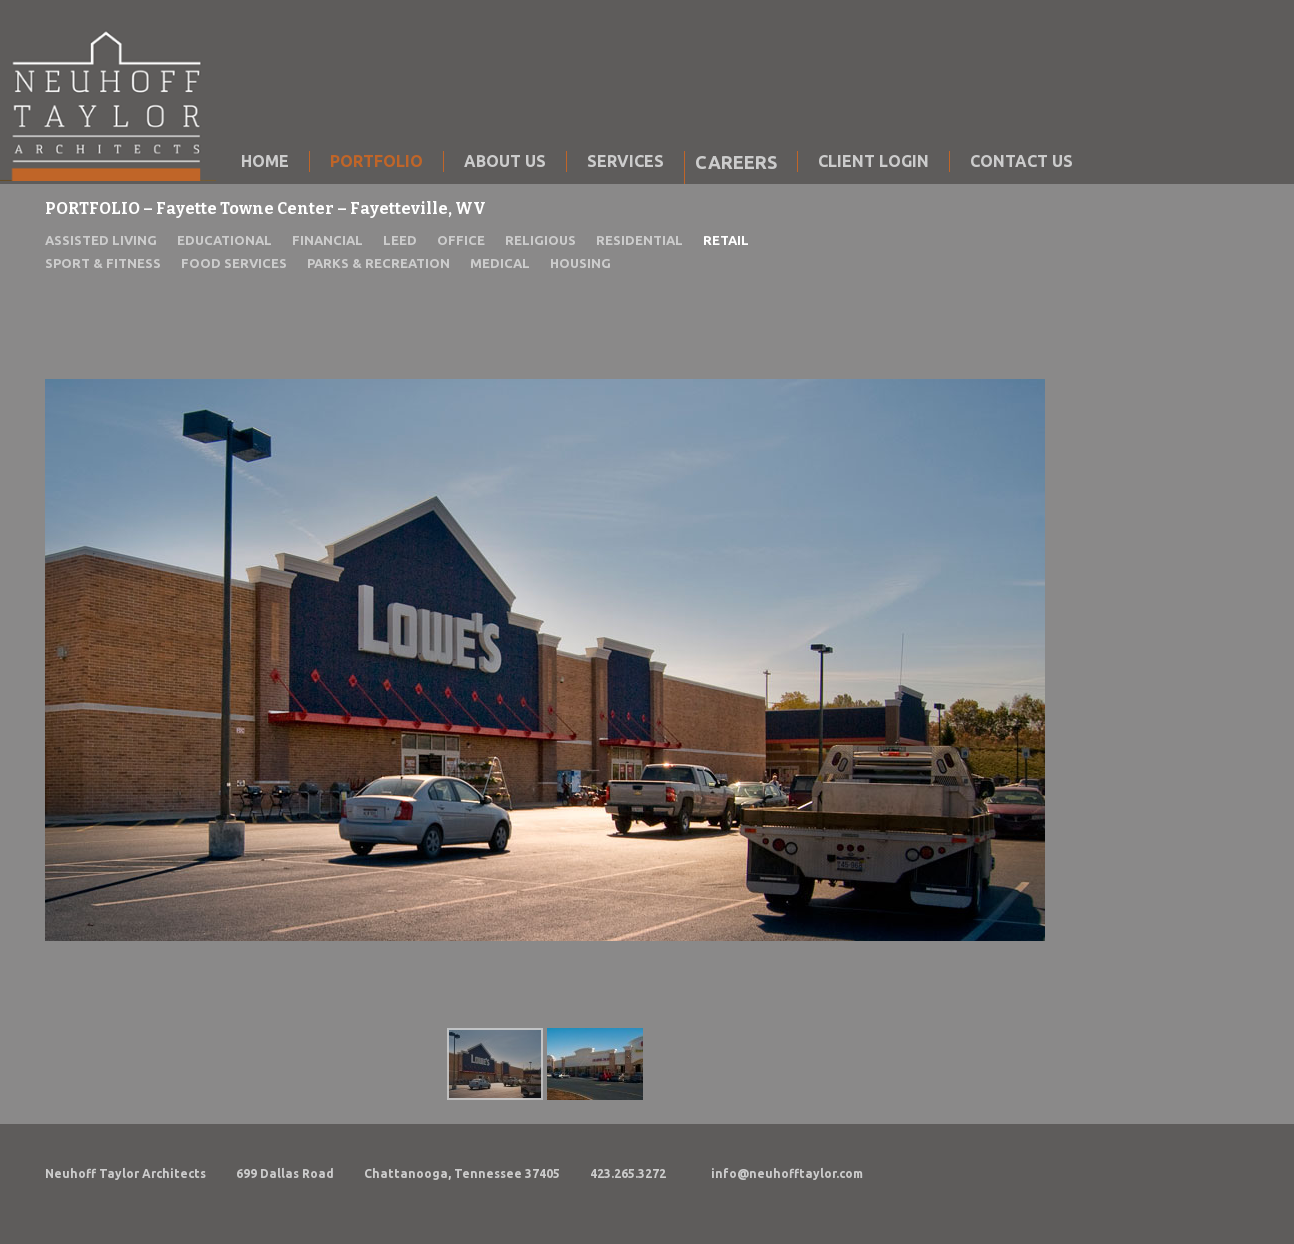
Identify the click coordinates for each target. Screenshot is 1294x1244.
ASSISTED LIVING (101, 240)
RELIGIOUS (540, 240)
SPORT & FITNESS (103, 263)
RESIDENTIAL (639, 240)
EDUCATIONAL (224, 240)
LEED (400, 240)
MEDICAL (500, 263)
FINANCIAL (327, 240)
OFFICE (461, 240)
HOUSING (580, 263)
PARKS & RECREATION (378, 263)
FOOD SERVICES (234, 263)
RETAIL (726, 240)
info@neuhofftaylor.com (787, 1173)
